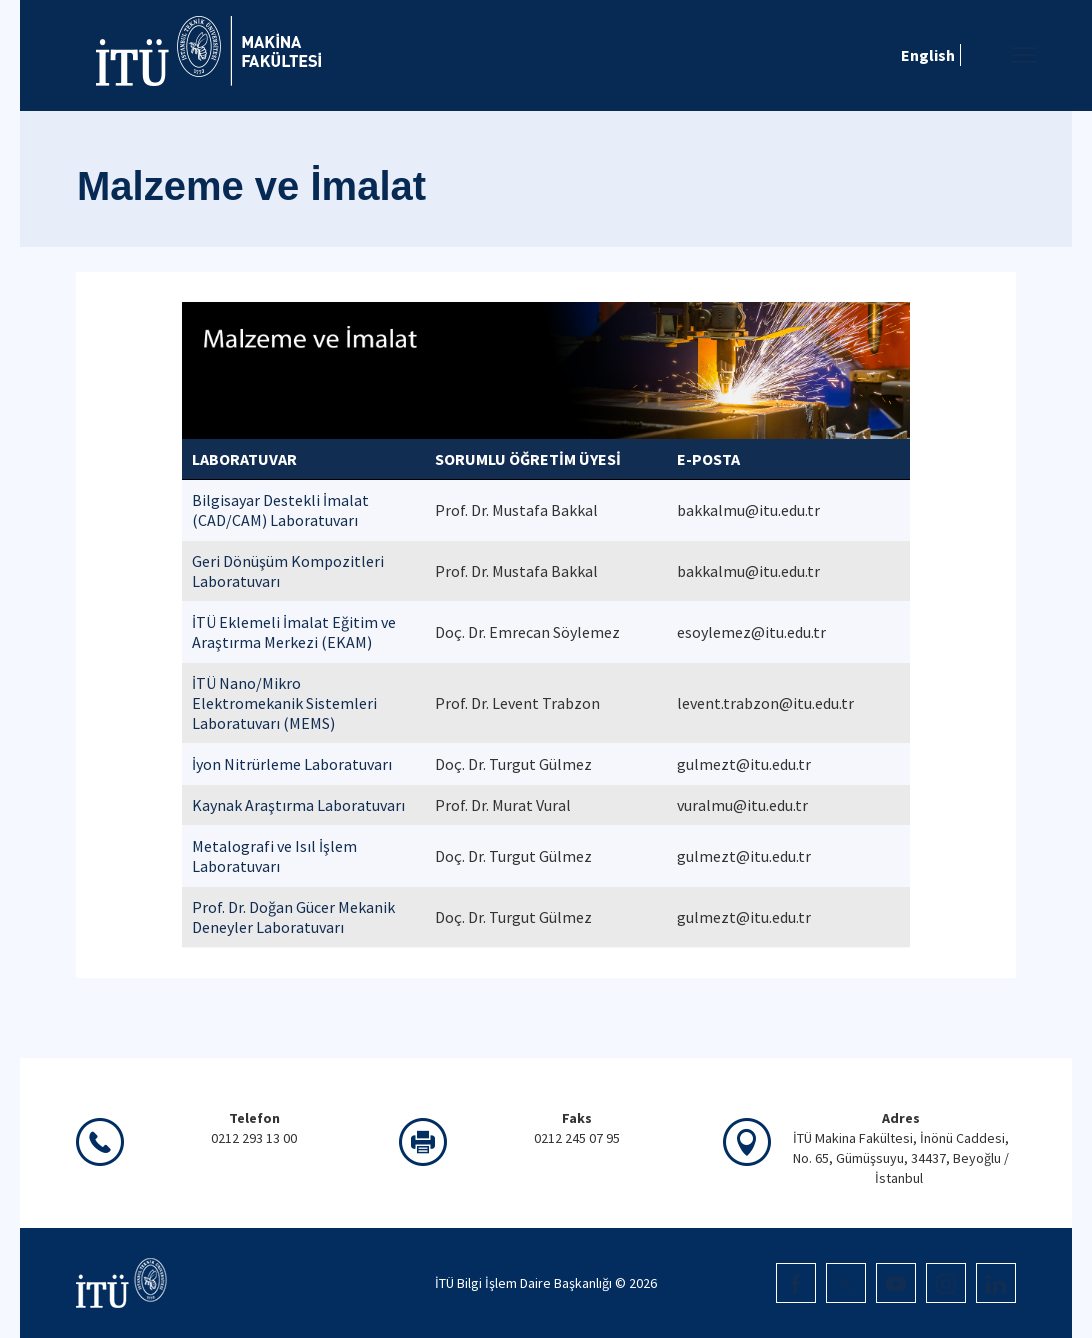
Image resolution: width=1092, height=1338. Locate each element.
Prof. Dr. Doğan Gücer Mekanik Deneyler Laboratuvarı (293, 917)
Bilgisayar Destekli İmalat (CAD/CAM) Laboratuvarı (280, 510)
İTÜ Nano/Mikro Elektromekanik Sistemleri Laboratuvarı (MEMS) (284, 703)
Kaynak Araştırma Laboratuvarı (298, 805)
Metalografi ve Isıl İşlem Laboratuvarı (274, 856)
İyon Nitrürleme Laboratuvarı (292, 764)
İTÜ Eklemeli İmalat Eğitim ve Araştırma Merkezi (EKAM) (294, 632)
